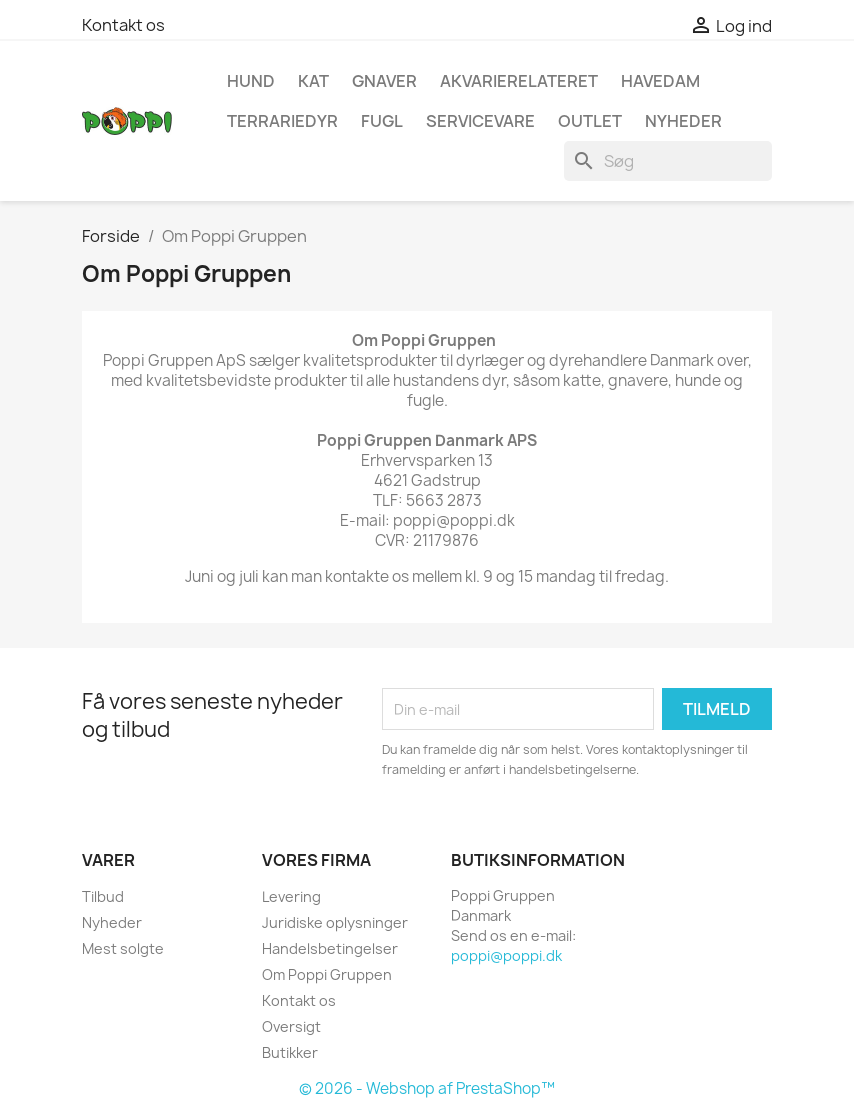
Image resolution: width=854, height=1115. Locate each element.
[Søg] (668, 161)
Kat (313, 81)
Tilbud (103, 896)
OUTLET (590, 121)
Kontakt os (123, 25)
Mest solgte (123, 948)
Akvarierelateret (519, 81)
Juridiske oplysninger (335, 922)
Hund (251, 81)
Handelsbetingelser (330, 948)
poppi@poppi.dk (506, 955)
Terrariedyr (282, 121)
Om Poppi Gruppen (327, 974)
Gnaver (384, 81)
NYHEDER (683, 121)
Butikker (290, 1052)
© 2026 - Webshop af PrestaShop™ (427, 1088)
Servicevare (480, 121)
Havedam (660, 81)
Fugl (382, 121)
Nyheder (112, 922)
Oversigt (291, 1026)
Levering (291, 896)
